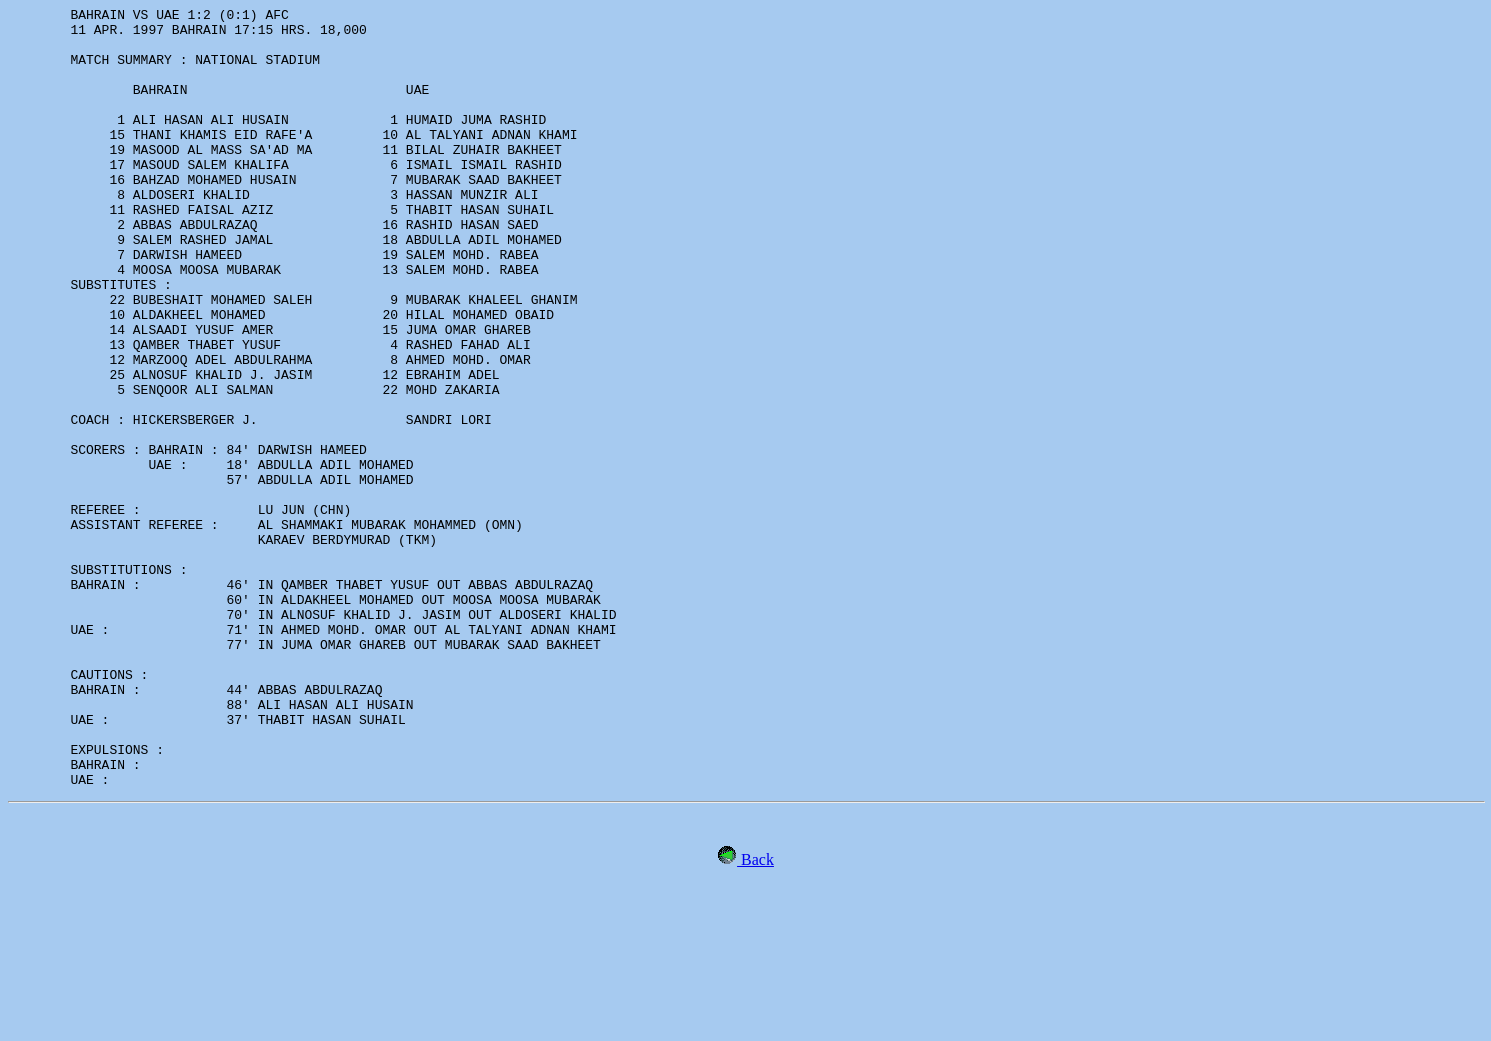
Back (755, 1015)
